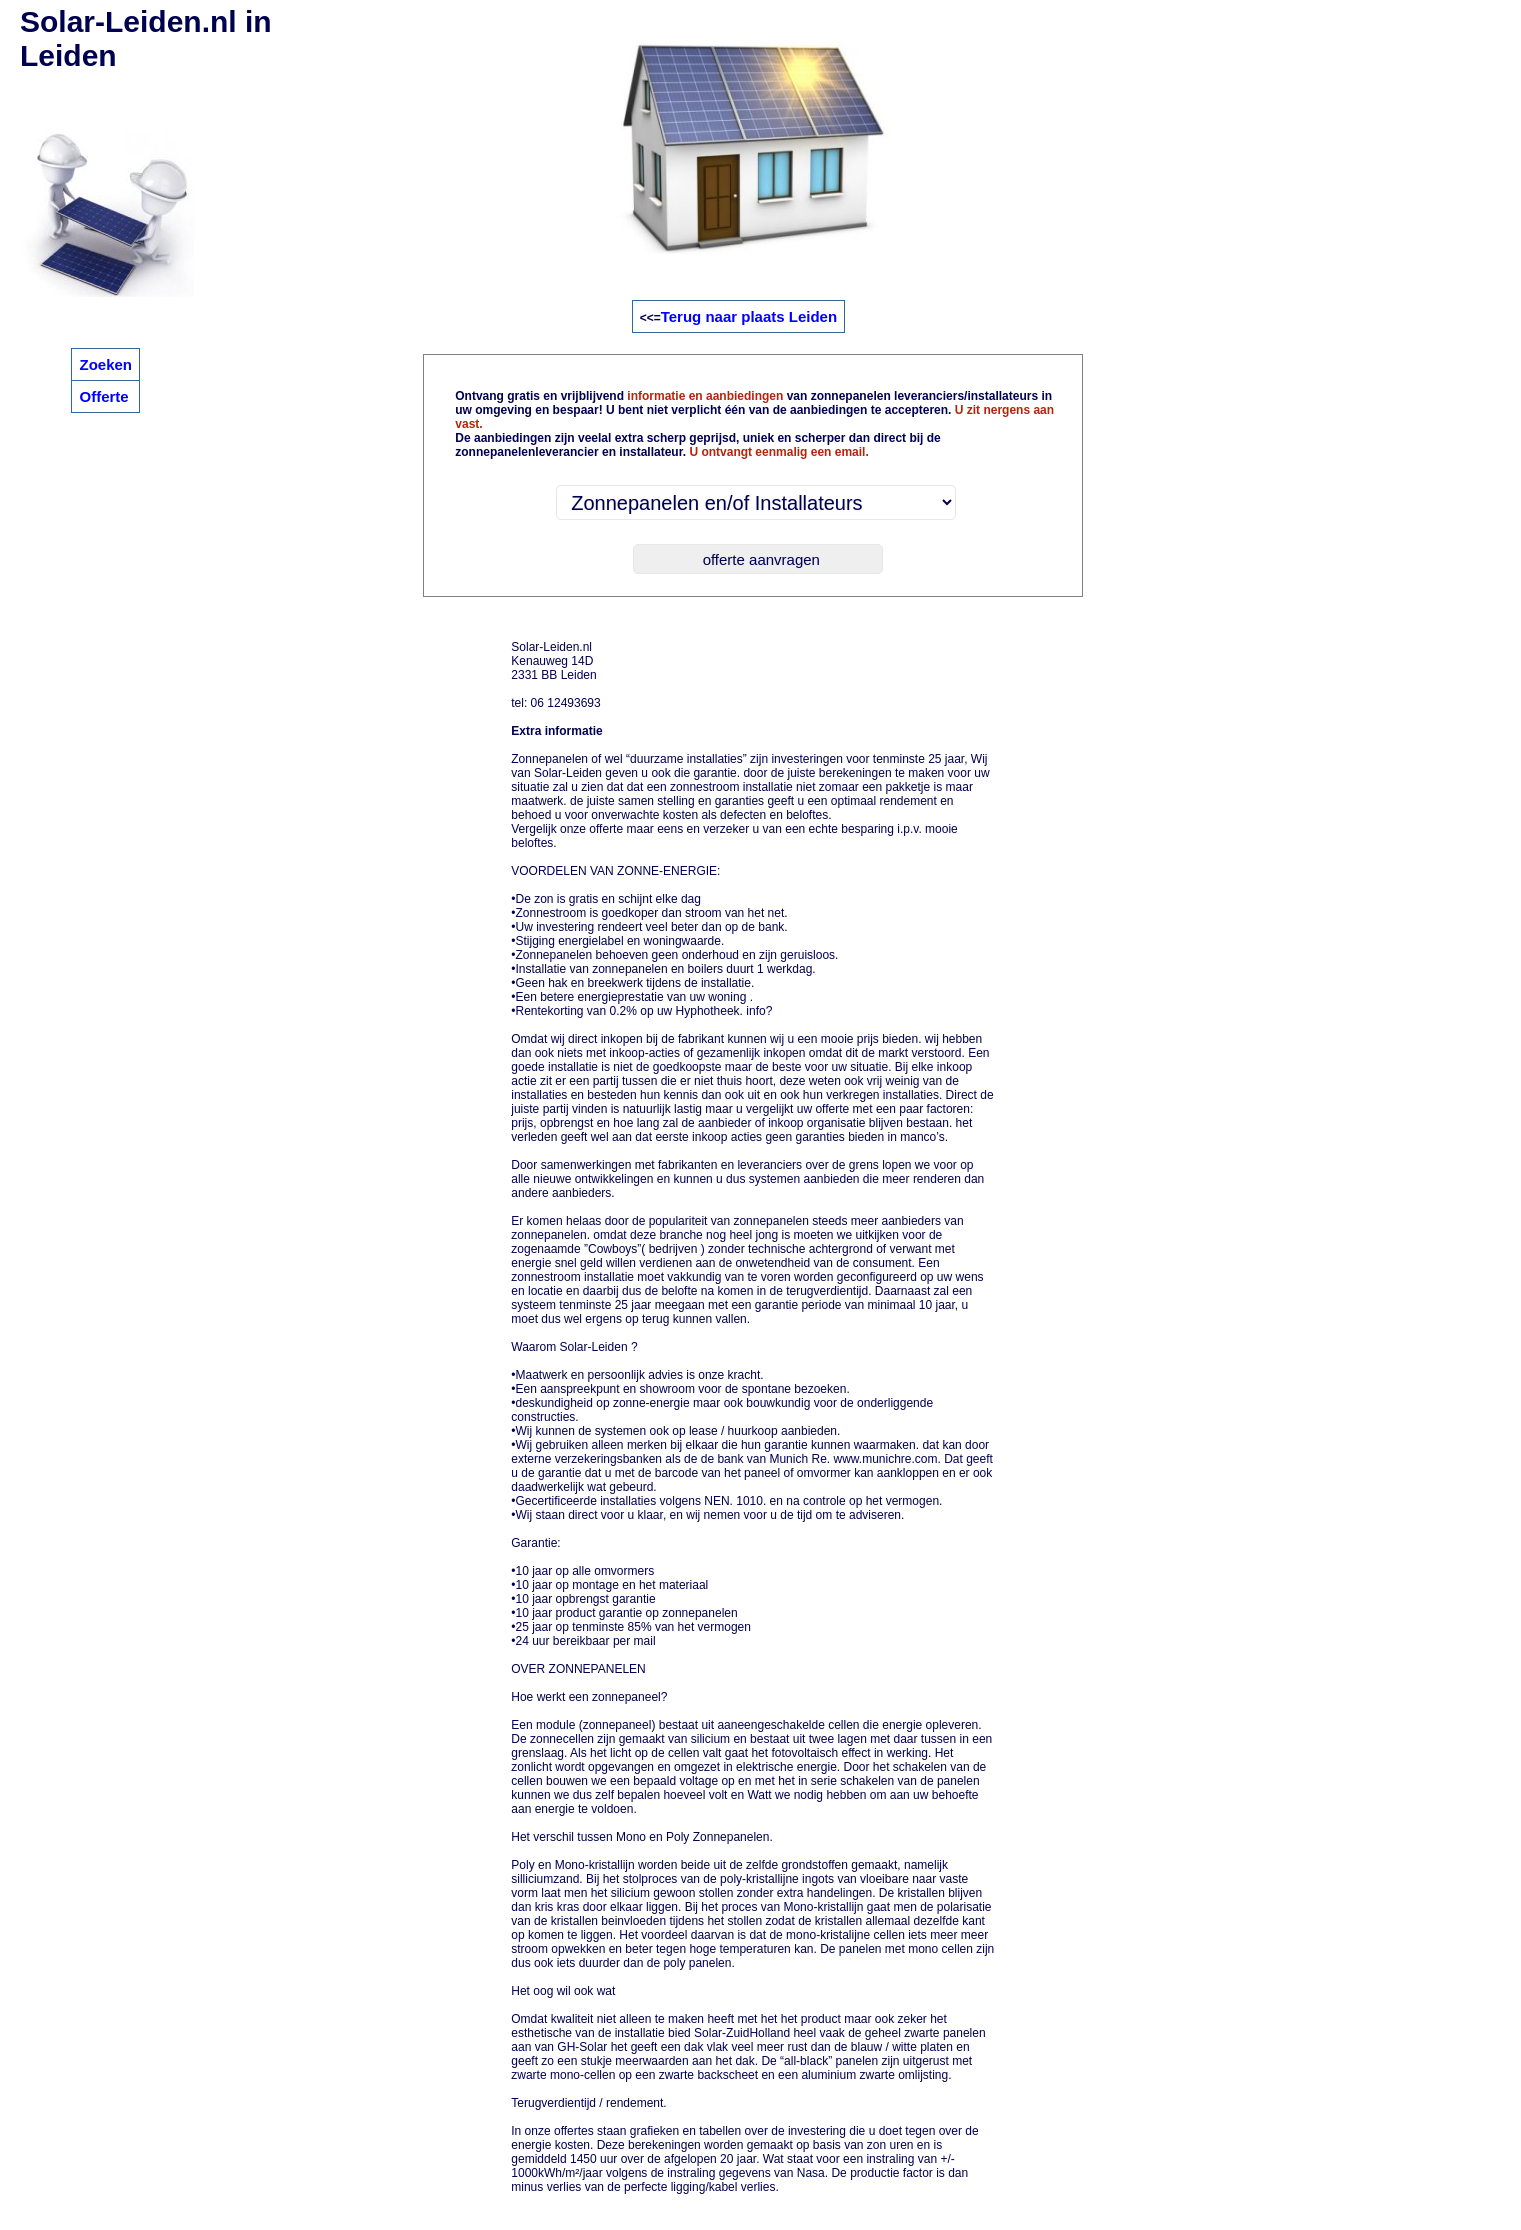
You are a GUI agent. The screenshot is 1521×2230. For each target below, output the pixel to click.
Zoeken (105, 364)
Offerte (103, 396)
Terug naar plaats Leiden (749, 316)
